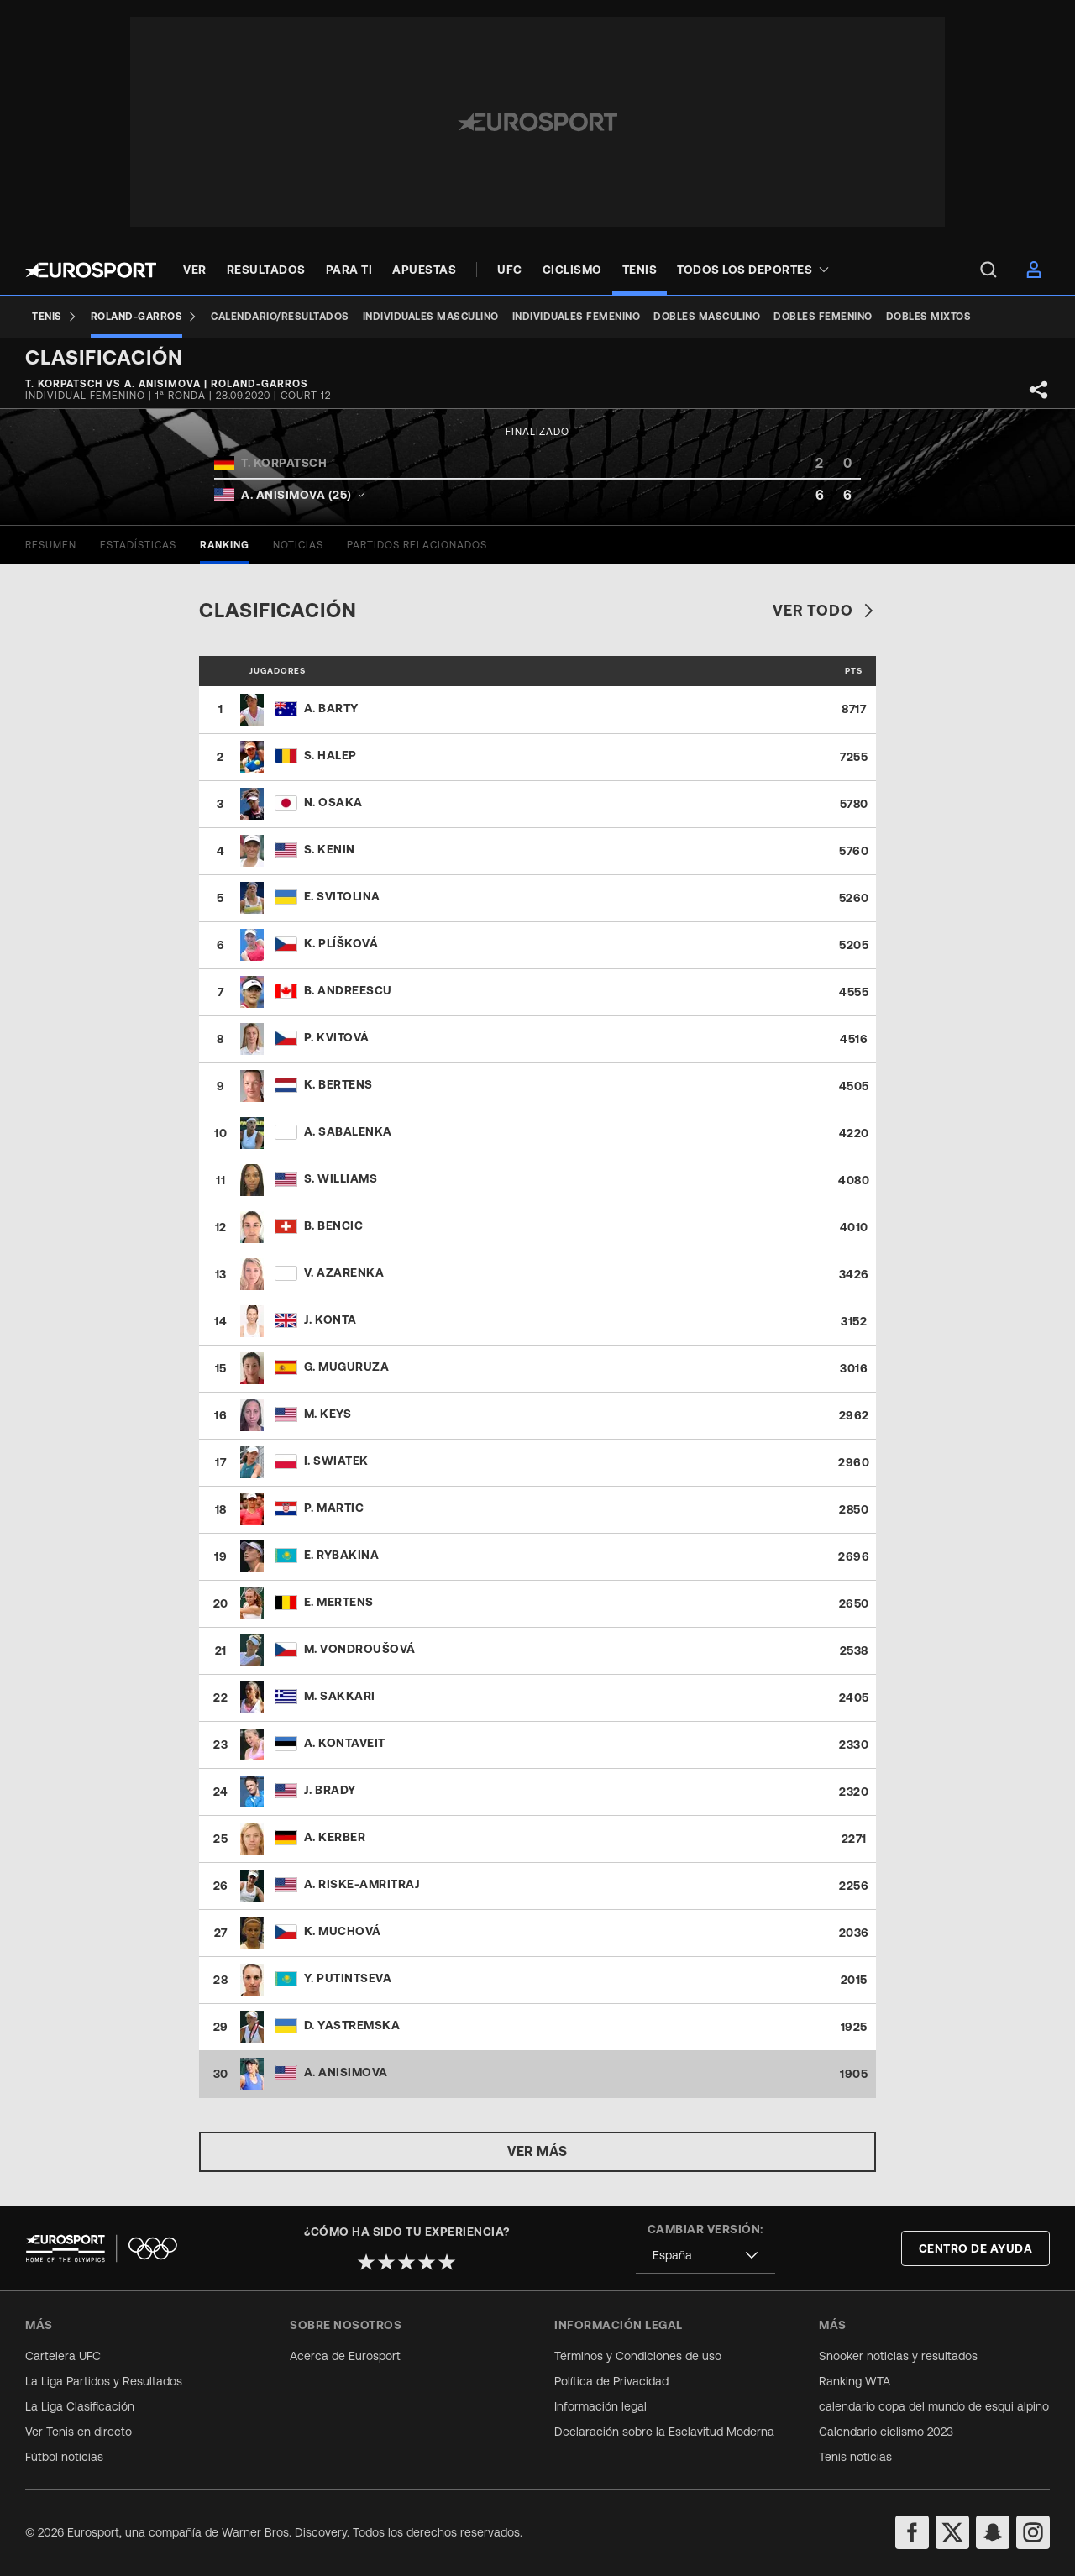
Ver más (537, 2151)
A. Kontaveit (344, 1743)
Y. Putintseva (348, 1978)
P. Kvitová (337, 1037)
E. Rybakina (342, 1554)
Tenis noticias (855, 2456)
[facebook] (912, 2532)
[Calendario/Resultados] (280, 317)
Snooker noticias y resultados (898, 2356)
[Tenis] (54, 317)
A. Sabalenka (348, 1131)
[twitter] (952, 2532)
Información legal (600, 2406)
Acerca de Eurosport (345, 2356)
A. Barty (331, 708)
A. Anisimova (346, 2072)
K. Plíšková (341, 943)
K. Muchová (342, 1931)
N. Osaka (333, 802)
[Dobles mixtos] (928, 317)
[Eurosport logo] (90, 270)
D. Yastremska (352, 2025)
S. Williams (341, 1178)
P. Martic (334, 1507)
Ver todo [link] (824, 610)
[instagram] (1033, 2532)
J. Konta (330, 1319)
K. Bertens (338, 1084)
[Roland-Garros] (144, 317)
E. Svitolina (342, 896)
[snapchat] (992, 2532)
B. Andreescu (348, 990)
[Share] (1039, 390)
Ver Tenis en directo (78, 2431)
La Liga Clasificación (79, 2406)
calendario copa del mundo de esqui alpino (934, 2406)
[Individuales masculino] (431, 317)
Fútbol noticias (64, 2456)
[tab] (50, 545)
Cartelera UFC (63, 2356)
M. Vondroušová (360, 1648)
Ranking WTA (854, 2381)
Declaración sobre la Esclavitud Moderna (664, 2431)
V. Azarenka (344, 1272)
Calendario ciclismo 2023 (886, 2431)
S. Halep (330, 755)
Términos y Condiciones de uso (637, 2356)
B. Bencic (334, 1225)
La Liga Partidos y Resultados (103, 2381)
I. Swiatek (336, 1460)
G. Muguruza (347, 1366)
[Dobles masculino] (707, 317)
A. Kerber (335, 1837)
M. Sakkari (339, 1695)
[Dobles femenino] (823, 317)
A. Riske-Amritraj (362, 1884)
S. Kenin (329, 849)
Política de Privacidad (611, 2381)
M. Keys (328, 1413)
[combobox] (705, 2256)
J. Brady (330, 1790)
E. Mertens (339, 1601)
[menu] (988, 269)
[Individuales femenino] (577, 317)
